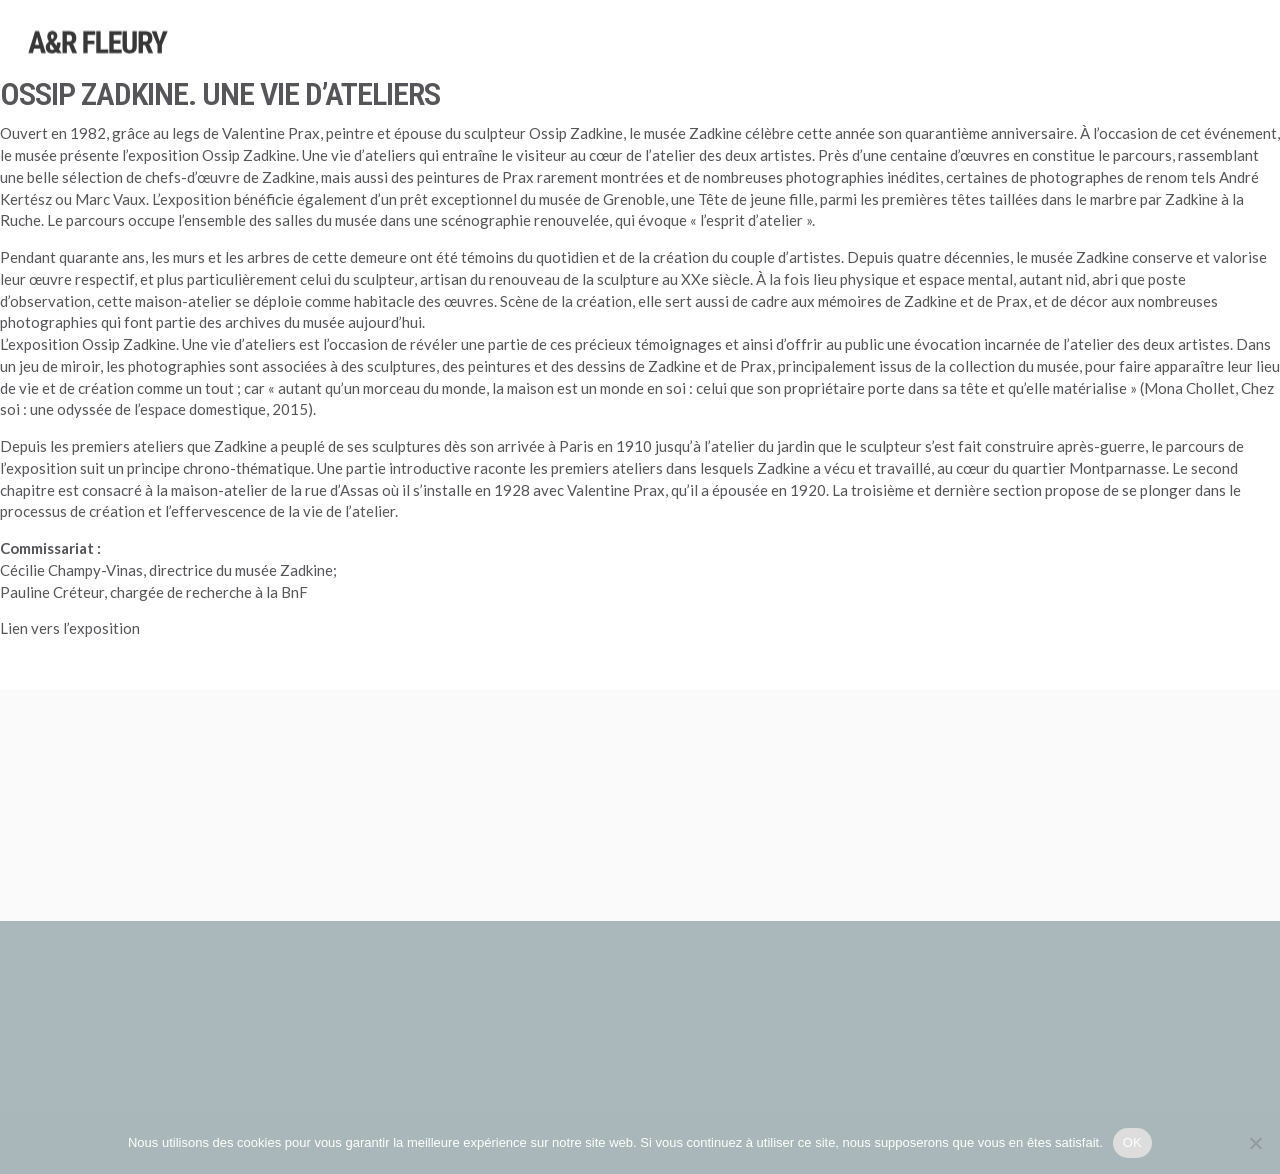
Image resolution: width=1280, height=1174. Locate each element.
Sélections (920, 57)
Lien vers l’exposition (70, 628)
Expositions (821, 54)
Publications (1088, 64)
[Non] (1255, 1143)
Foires (1001, 61)
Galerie (1179, 67)
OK (1132, 1142)
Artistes (730, 51)
